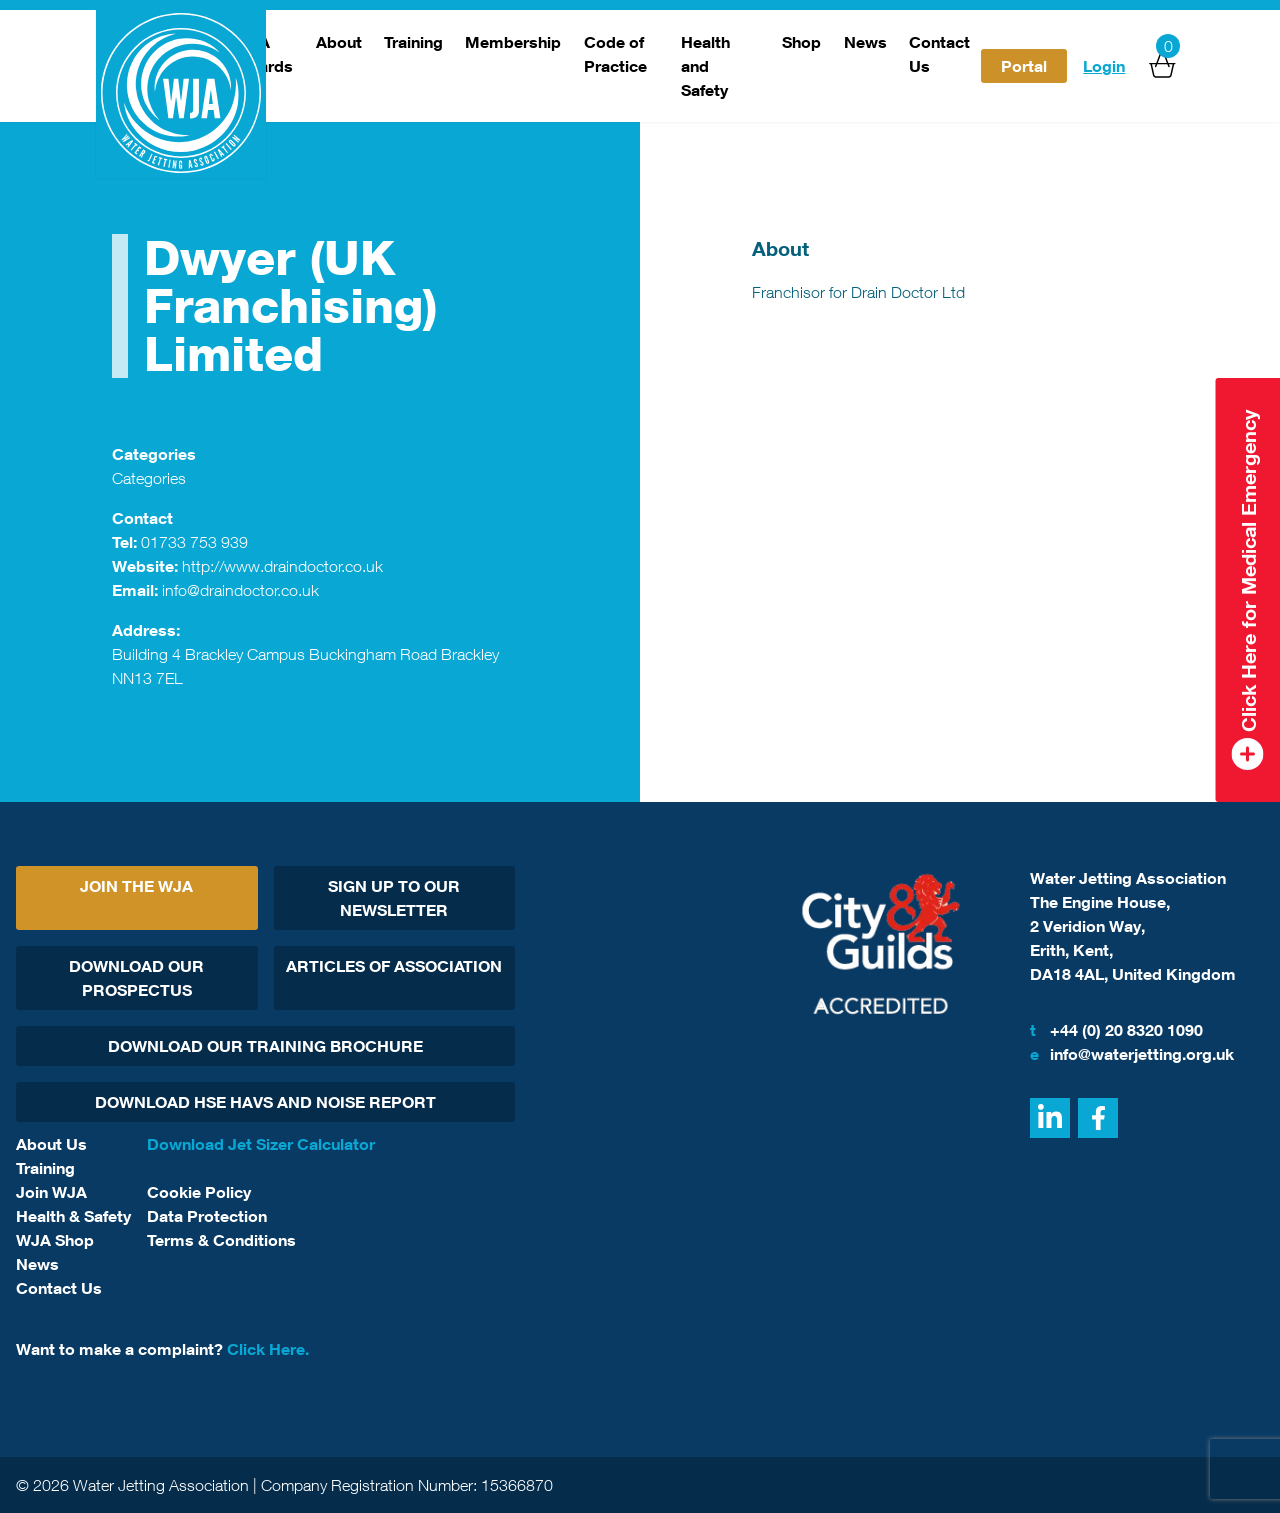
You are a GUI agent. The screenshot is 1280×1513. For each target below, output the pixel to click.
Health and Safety (705, 66)
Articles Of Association (394, 966)
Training (413, 42)
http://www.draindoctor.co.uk (282, 566)
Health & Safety (73, 1216)
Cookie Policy (199, 1192)
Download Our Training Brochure (265, 1046)
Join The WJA (136, 886)
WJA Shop (55, 1240)
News (865, 42)
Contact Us (939, 54)
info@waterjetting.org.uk (1132, 1054)
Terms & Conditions (221, 1240)
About (339, 42)
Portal (1024, 66)
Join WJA (51, 1192)
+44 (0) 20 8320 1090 (1116, 1030)
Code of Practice (615, 54)
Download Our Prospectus (136, 978)
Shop (801, 42)
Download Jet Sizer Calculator (261, 1144)
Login (1104, 66)
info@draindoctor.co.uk (240, 590)
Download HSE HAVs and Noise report (265, 1102)
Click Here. (268, 1349)
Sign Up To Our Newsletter (394, 898)
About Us (51, 1144)
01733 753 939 (194, 542)
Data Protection (207, 1216)
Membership (513, 42)
